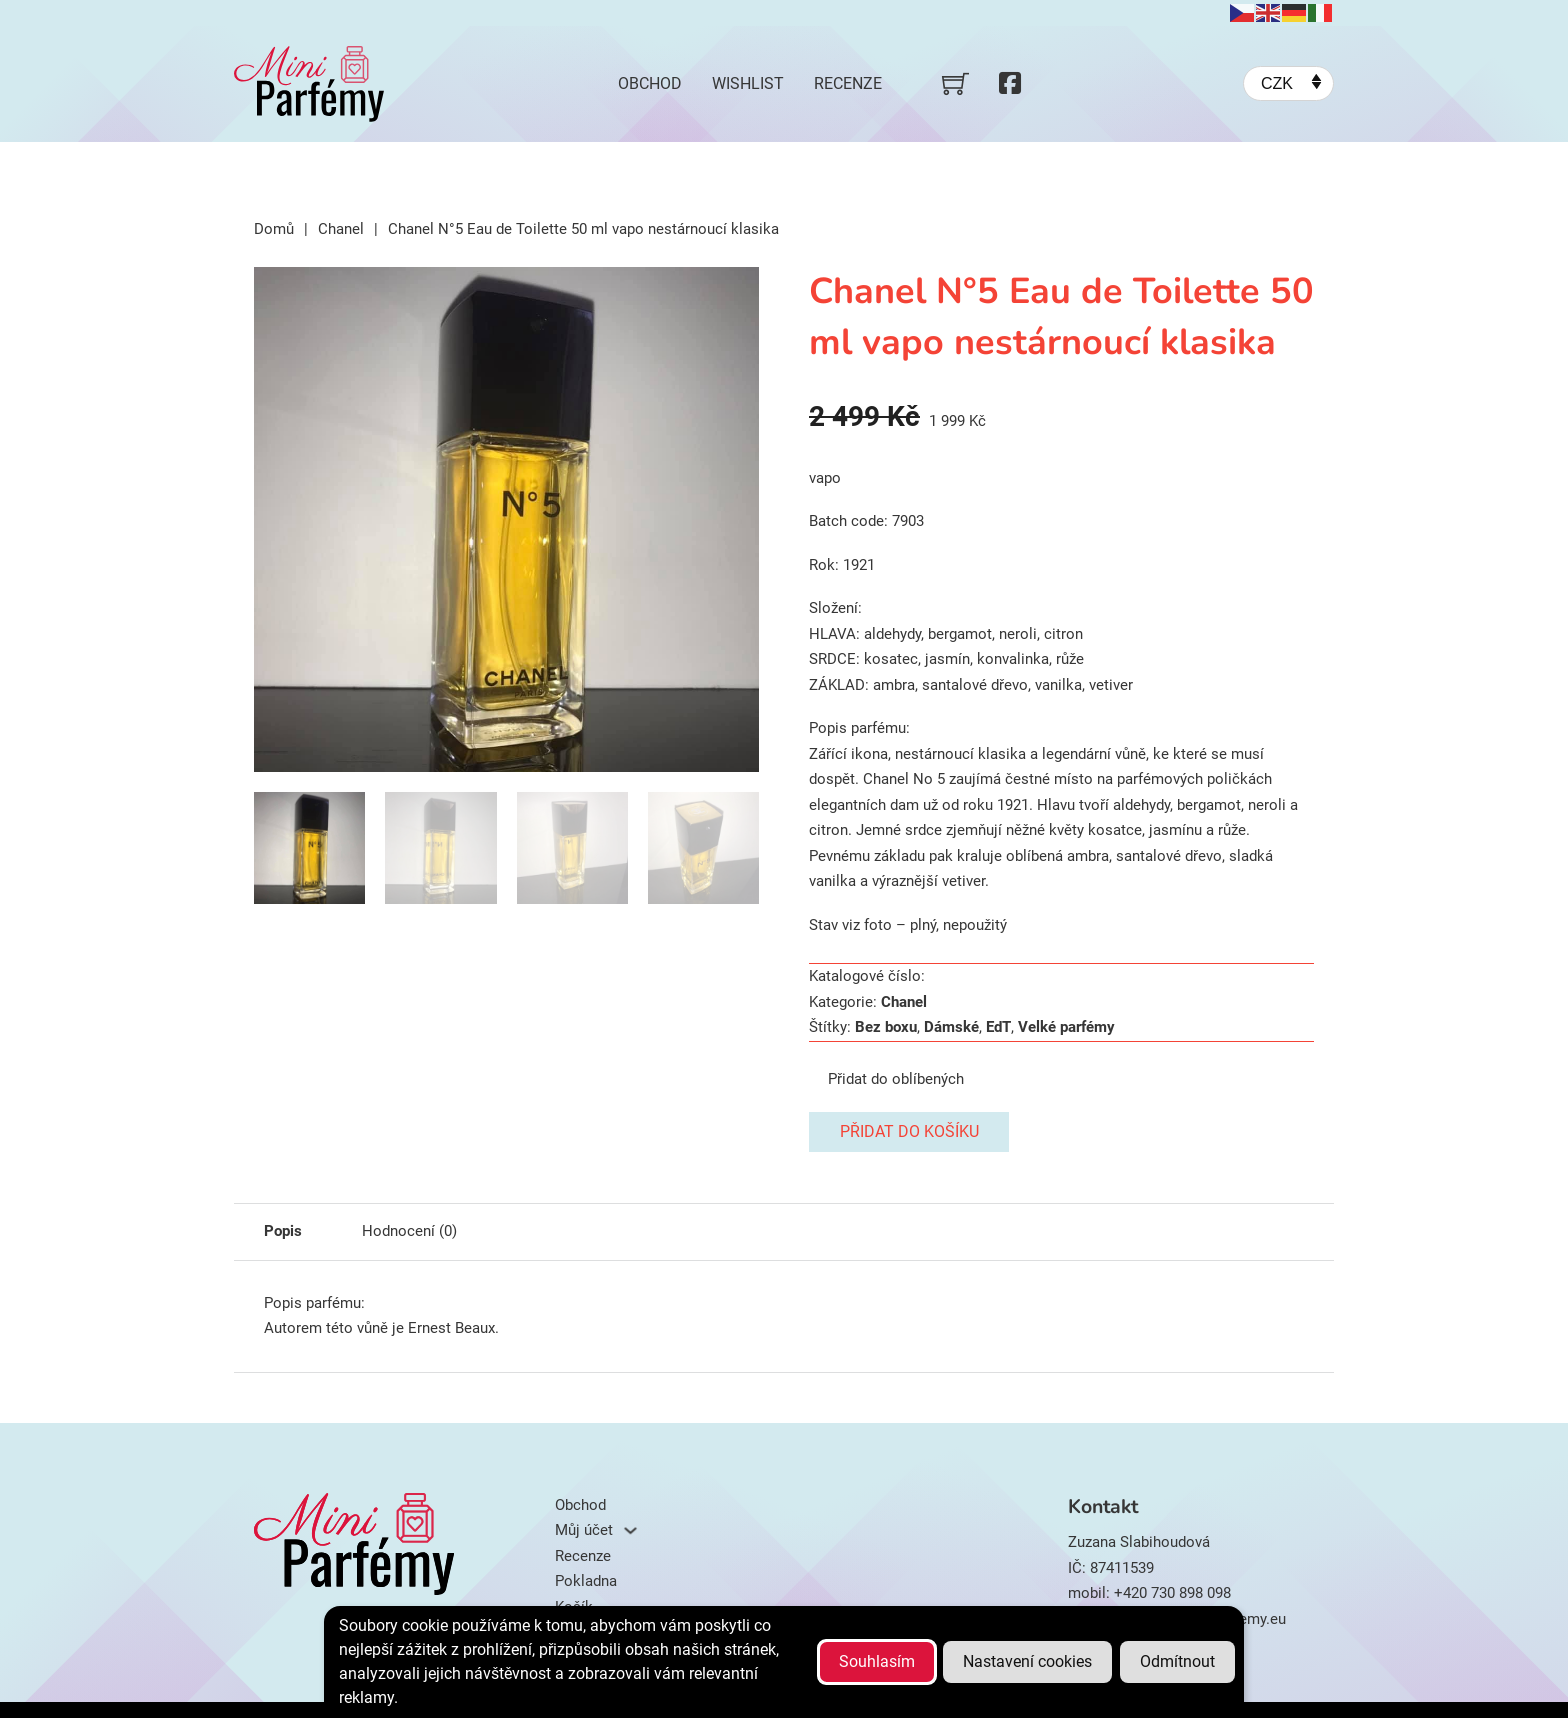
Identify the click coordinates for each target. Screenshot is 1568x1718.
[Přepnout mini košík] (955, 83)
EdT (998, 1027)
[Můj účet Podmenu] (630, 1530)
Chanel (341, 229)
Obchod (650, 83)
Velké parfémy (1066, 1027)
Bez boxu (886, 1027)
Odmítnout (1177, 1661)
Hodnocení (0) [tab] (409, 1231)
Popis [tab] (283, 1231)
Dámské (951, 1027)
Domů (274, 229)
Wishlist (748, 83)
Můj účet (584, 1530)
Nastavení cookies (1027, 1661)
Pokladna (586, 1581)
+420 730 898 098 (1172, 1593)
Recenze (848, 83)
